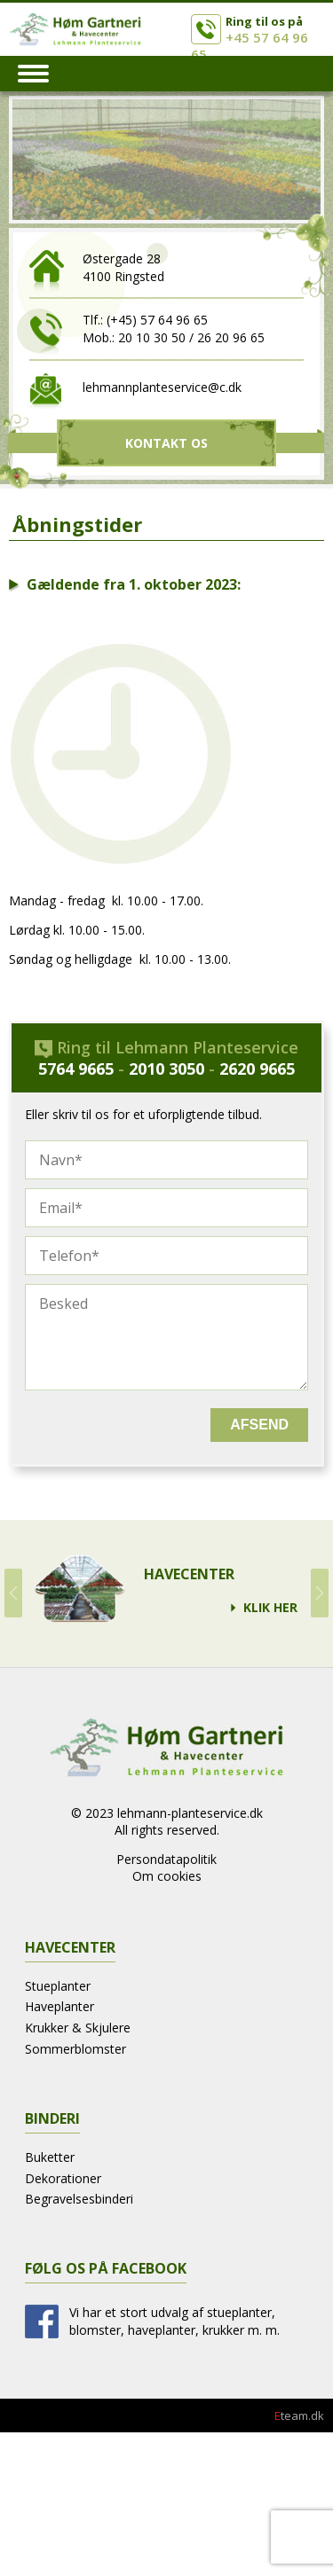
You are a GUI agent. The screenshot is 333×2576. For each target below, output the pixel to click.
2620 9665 (257, 1068)
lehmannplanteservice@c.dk (162, 387)
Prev (13, 1593)
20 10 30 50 (152, 337)
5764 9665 (76, 1068)
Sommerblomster (75, 2048)
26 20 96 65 (231, 337)
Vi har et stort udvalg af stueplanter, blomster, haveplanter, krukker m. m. (174, 2321)
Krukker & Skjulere (78, 2027)
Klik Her (270, 1607)
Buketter (50, 2157)
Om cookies (167, 1875)
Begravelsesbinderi (79, 2198)
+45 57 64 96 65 (249, 45)
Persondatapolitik (166, 1859)
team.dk (299, 2415)
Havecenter (189, 1574)
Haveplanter (59, 2006)
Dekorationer (63, 2178)
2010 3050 (166, 1068)
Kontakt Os (166, 443)
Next (320, 1593)
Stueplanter (58, 1985)
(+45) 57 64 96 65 (157, 319)
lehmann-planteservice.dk (190, 1813)
